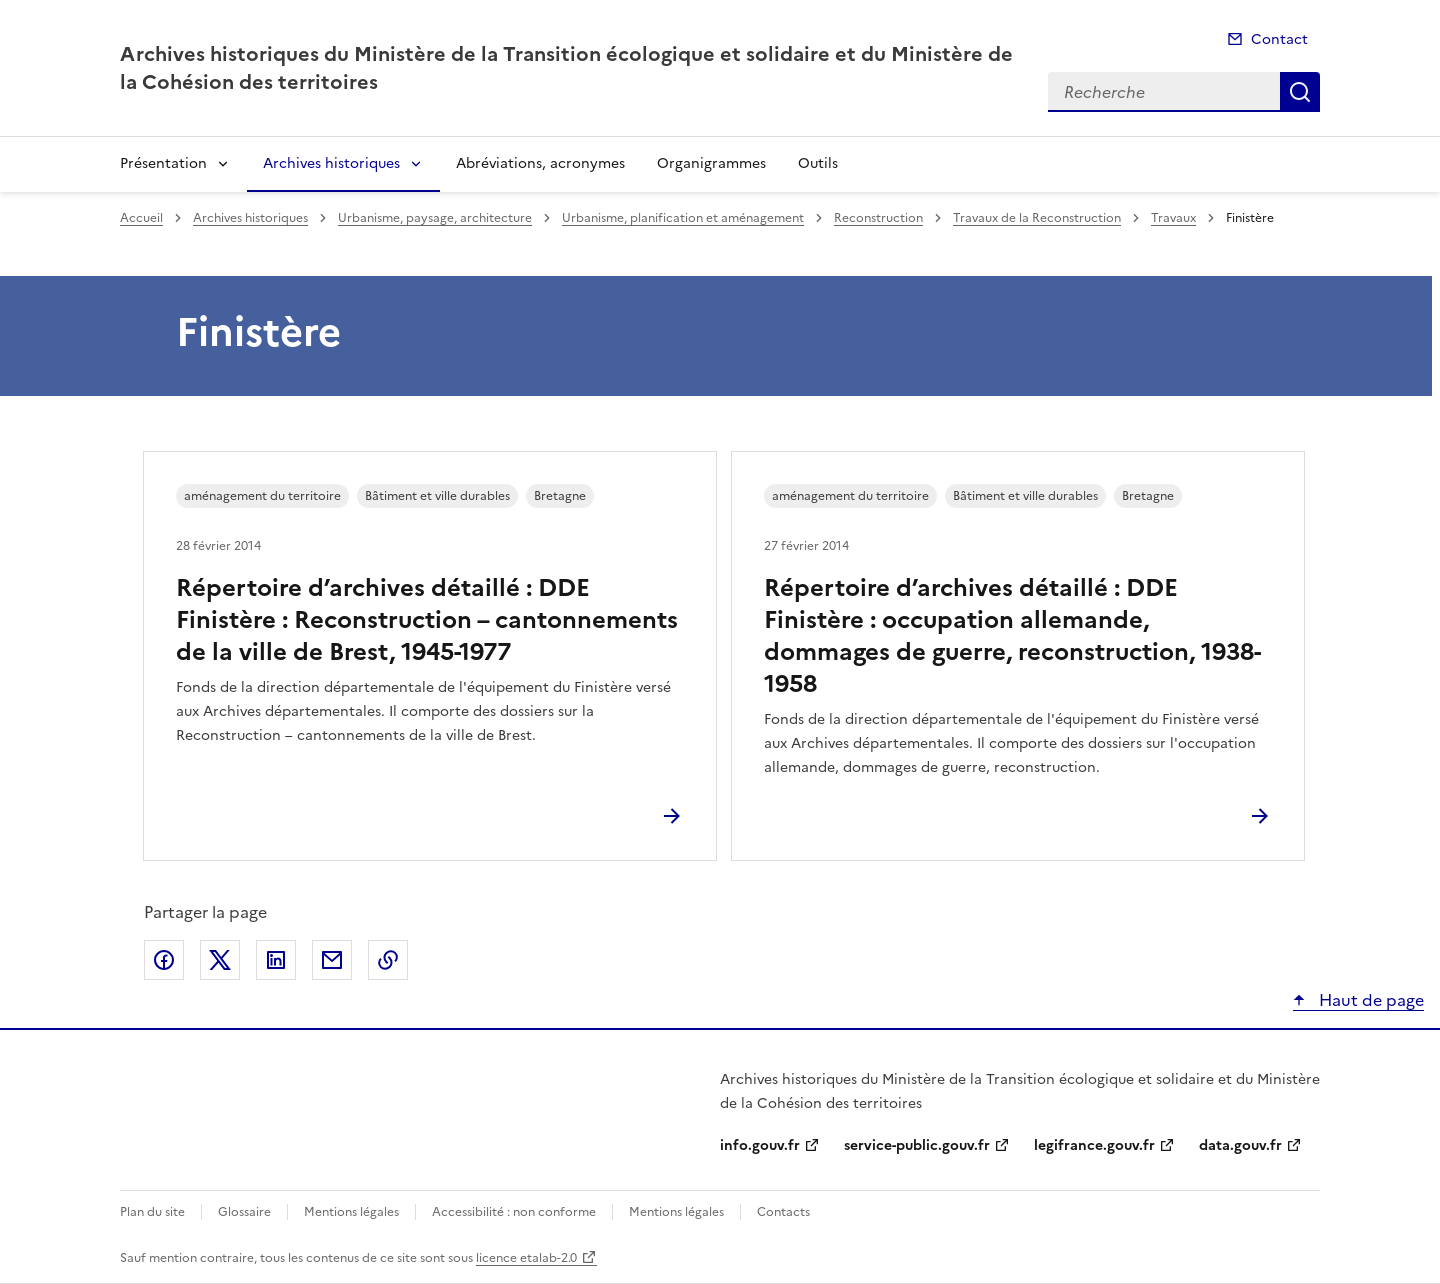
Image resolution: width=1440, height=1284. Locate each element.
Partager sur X (220, 960)
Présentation (163, 163)
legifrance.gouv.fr (1094, 1145)
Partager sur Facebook (164, 960)
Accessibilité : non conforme (514, 1212)
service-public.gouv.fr (917, 1145)
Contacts (783, 1212)
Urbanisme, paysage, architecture (435, 218)
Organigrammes (711, 163)
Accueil (141, 218)
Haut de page (1369, 1000)
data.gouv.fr (1240, 1145)
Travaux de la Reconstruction (1037, 218)
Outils (818, 163)
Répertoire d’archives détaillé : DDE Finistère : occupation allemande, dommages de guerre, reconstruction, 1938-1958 (1012, 636)
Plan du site (152, 1212)
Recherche (1300, 92)
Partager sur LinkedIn (276, 960)
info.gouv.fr (760, 1145)
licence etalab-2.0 (526, 1258)
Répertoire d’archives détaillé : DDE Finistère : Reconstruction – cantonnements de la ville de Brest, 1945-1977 (427, 620)
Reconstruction (878, 218)
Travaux (1173, 218)
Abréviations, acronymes (540, 163)
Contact (1279, 39)
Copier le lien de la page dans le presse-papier (388, 960)
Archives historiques (331, 163)
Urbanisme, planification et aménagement (683, 218)
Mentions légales (351, 1212)
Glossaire (244, 1212)
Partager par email (332, 960)
